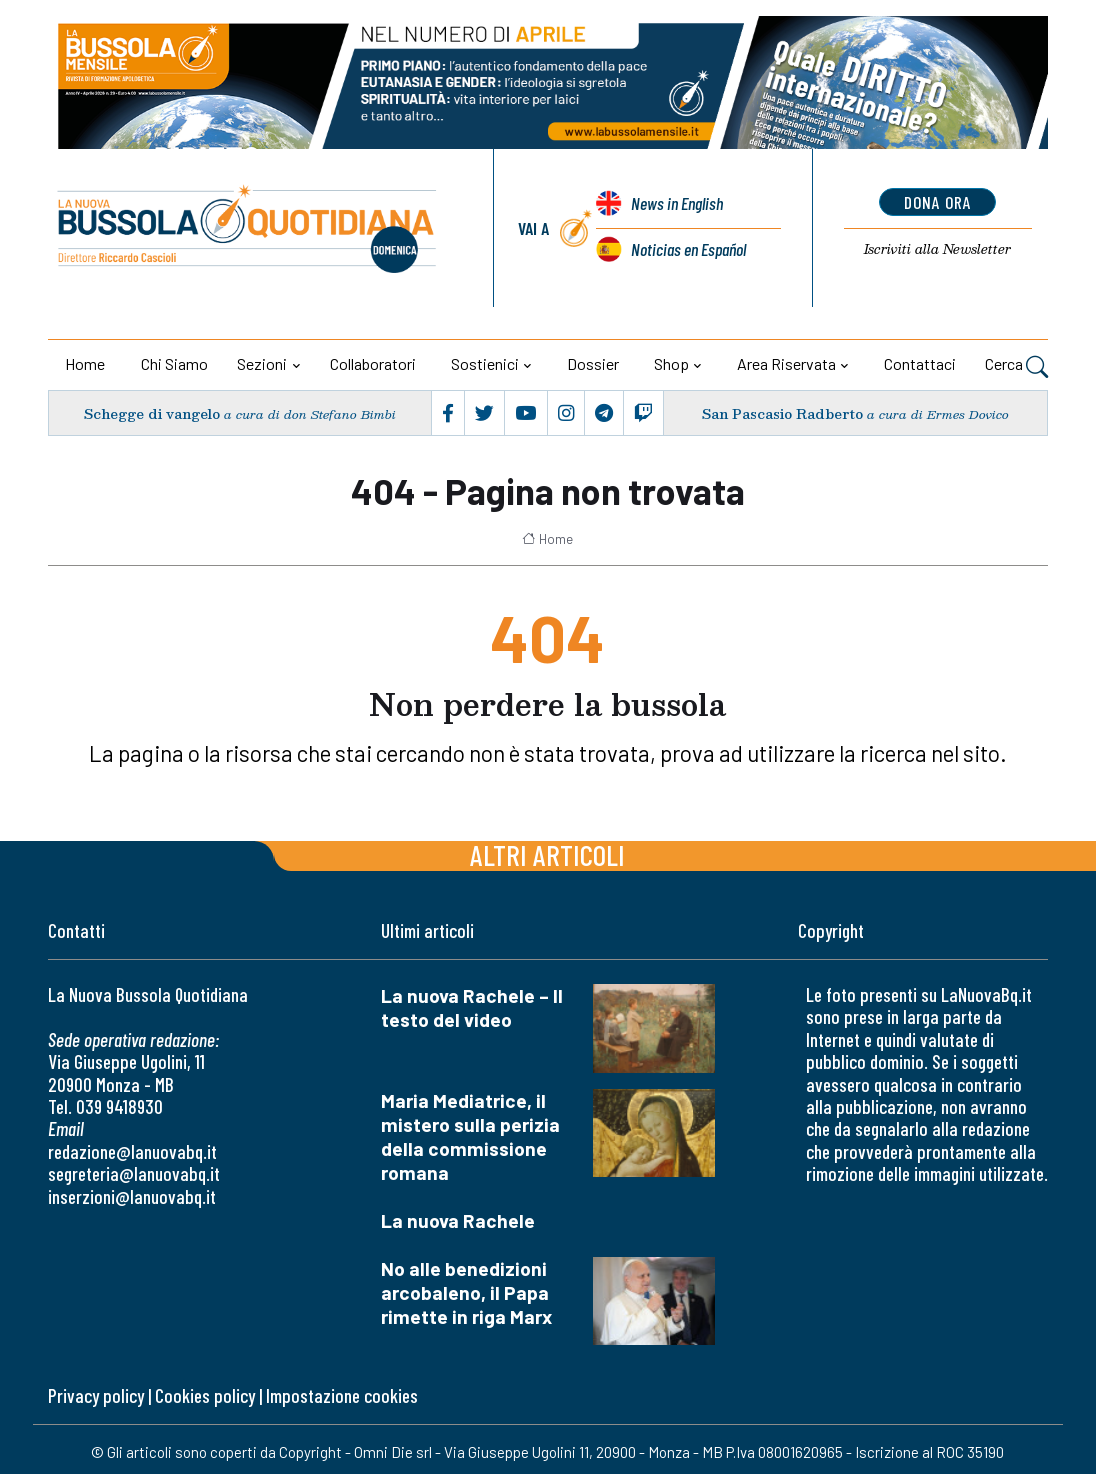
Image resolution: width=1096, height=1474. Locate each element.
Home (85, 363)
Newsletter (937, 249)
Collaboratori (373, 363)
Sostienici (485, 363)
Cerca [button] (1016, 366)
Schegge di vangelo (152, 413)
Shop (671, 363)
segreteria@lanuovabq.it (134, 1173)
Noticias (688, 249)
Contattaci (920, 363)
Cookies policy (205, 1395)
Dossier (593, 363)
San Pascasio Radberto (782, 413)
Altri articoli (547, 854)
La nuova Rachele (458, 1220)
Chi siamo (174, 363)
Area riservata (786, 363)
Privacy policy (96, 1395)
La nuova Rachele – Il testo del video (472, 1007)
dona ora (937, 202)
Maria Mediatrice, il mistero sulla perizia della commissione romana (470, 1136)
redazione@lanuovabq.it (132, 1151)
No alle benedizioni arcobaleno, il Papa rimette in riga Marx (466, 1292)
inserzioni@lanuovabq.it (132, 1196)
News (677, 203)
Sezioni (262, 363)
